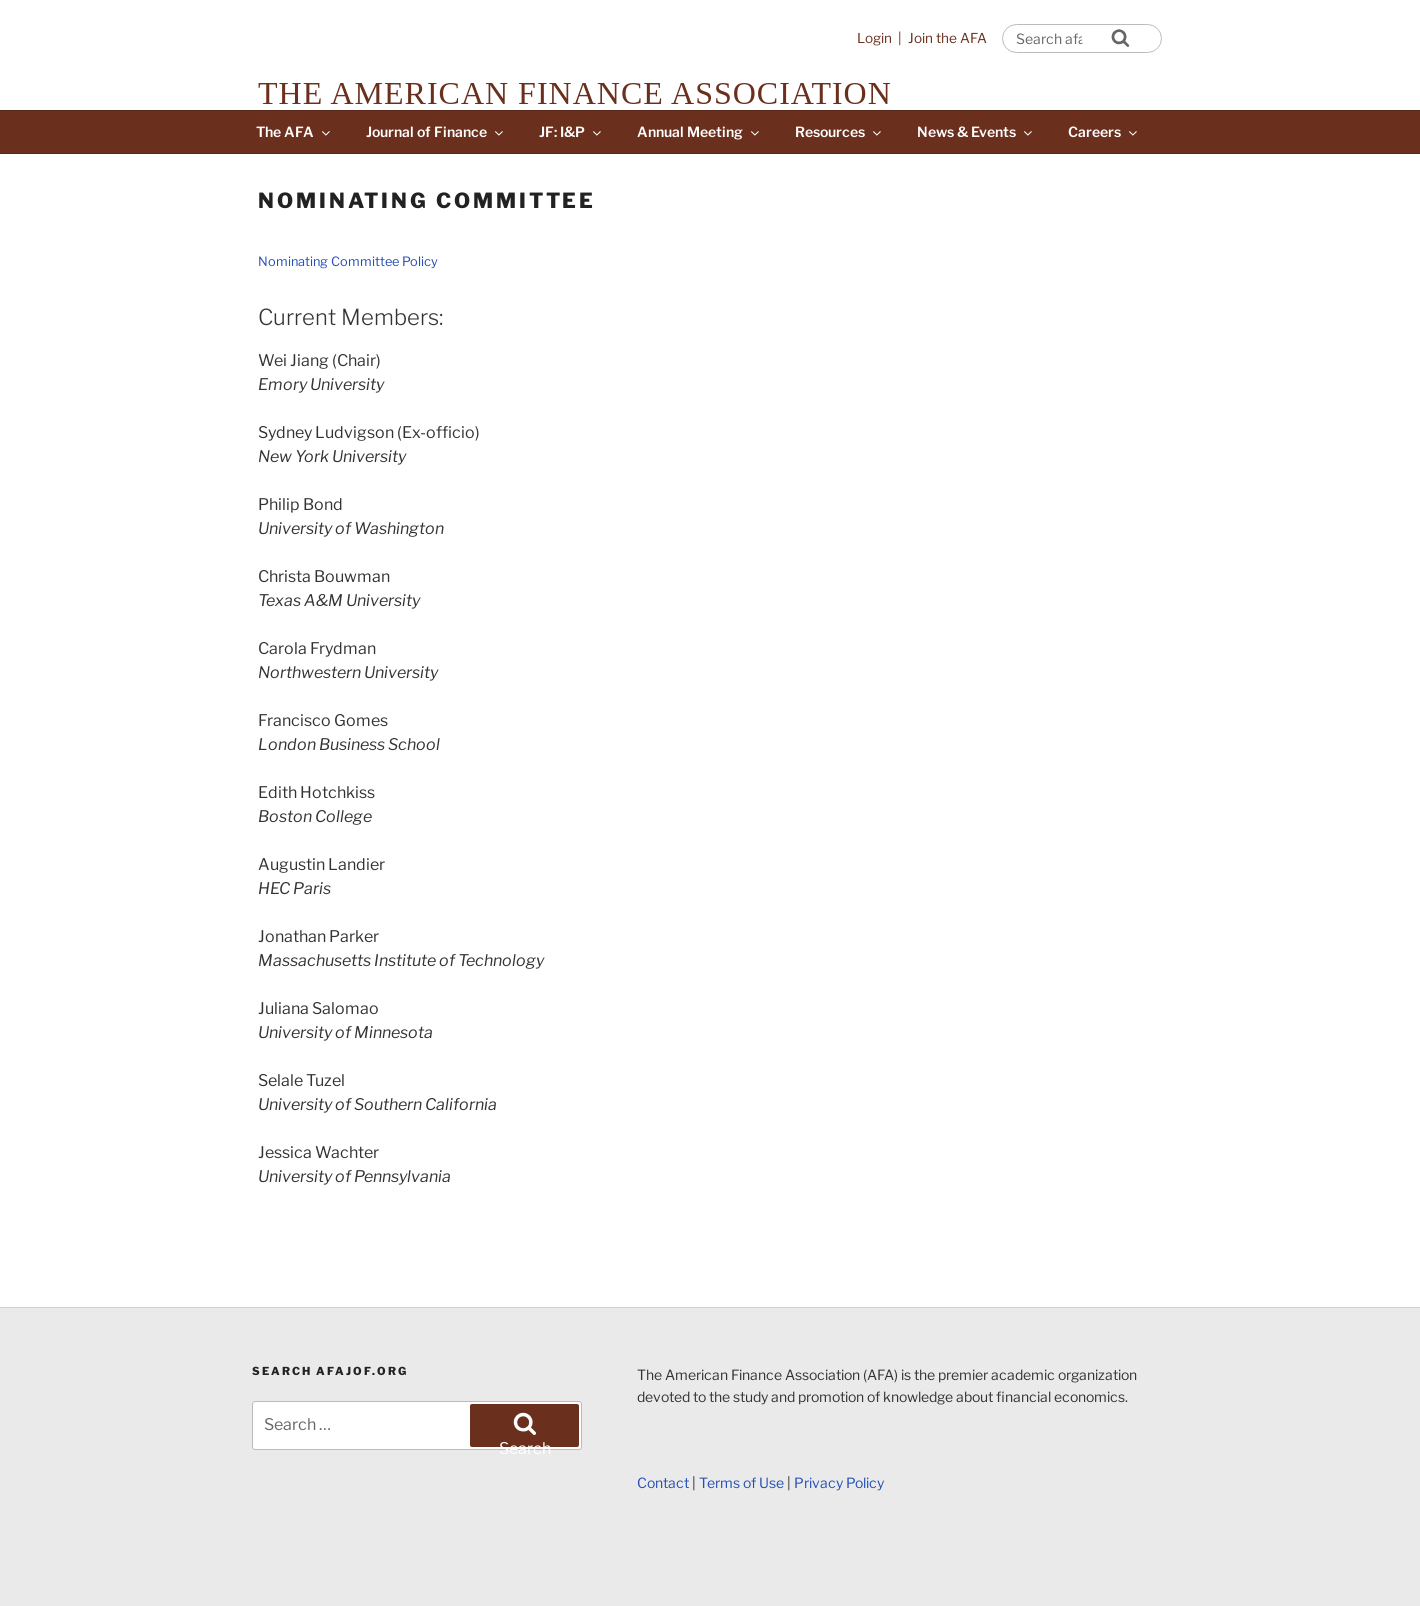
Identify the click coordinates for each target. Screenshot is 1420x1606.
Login (874, 38)
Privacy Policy (839, 1482)
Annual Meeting (699, 131)
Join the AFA (947, 38)
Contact (663, 1482)
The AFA (294, 131)
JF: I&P (571, 131)
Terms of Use (741, 1482)
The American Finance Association (575, 93)
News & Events (976, 131)
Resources (839, 131)
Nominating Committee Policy (348, 261)
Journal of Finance (436, 131)
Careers (1104, 131)
